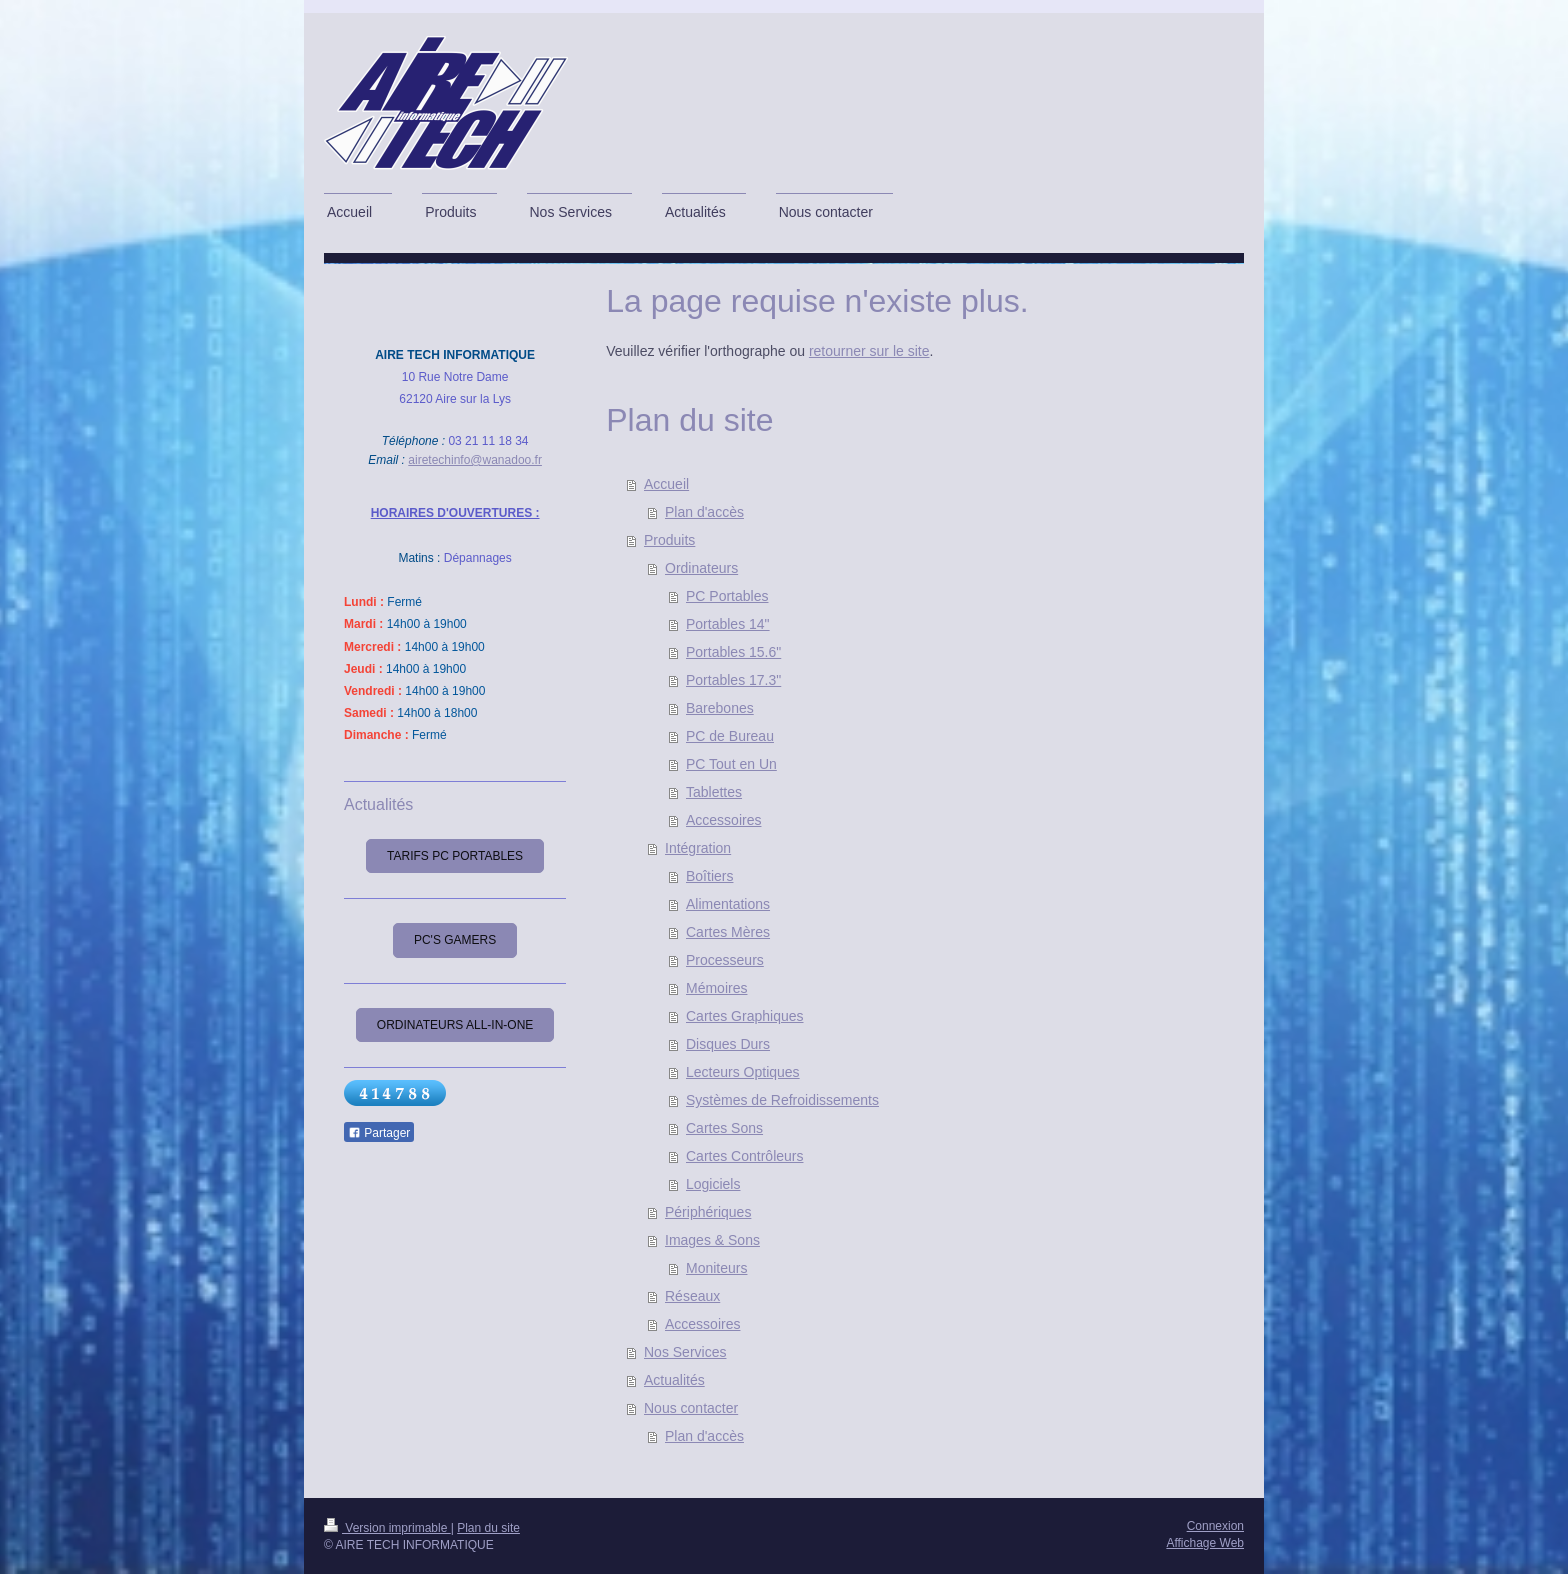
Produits (669, 540)
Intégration (698, 848)
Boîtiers (709, 876)
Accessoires (723, 820)
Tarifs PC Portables (455, 856)
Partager (379, 1133)
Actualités (674, 1380)
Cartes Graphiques (745, 1016)
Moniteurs (716, 1268)
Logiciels (713, 1184)
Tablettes (714, 792)
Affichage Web (1205, 1543)
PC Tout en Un (731, 764)
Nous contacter (691, 1408)
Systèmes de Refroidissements (782, 1100)
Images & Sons (712, 1240)
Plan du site (488, 1528)
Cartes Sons (724, 1128)
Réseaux (692, 1296)
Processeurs (725, 960)
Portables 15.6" (733, 652)
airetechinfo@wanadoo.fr (475, 460)
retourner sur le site (869, 351)
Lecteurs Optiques (743, 1072)
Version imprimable (387, 1528)
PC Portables (727, 596)
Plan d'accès (704, 512)
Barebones (720, 708)
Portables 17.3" (733, 680)
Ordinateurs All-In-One (455, 1025)
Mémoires (716, 988)
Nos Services (685, 1352)
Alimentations (728, 904)
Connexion (1215, 1526)
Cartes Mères (728, 932)
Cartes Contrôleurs (745, 1156)
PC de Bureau (730, 736)
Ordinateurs (701, 568)
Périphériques (708, 1212)
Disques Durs (728, 1044)
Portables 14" (728, 624)
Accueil (666, 484)
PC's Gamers (455, 940)
